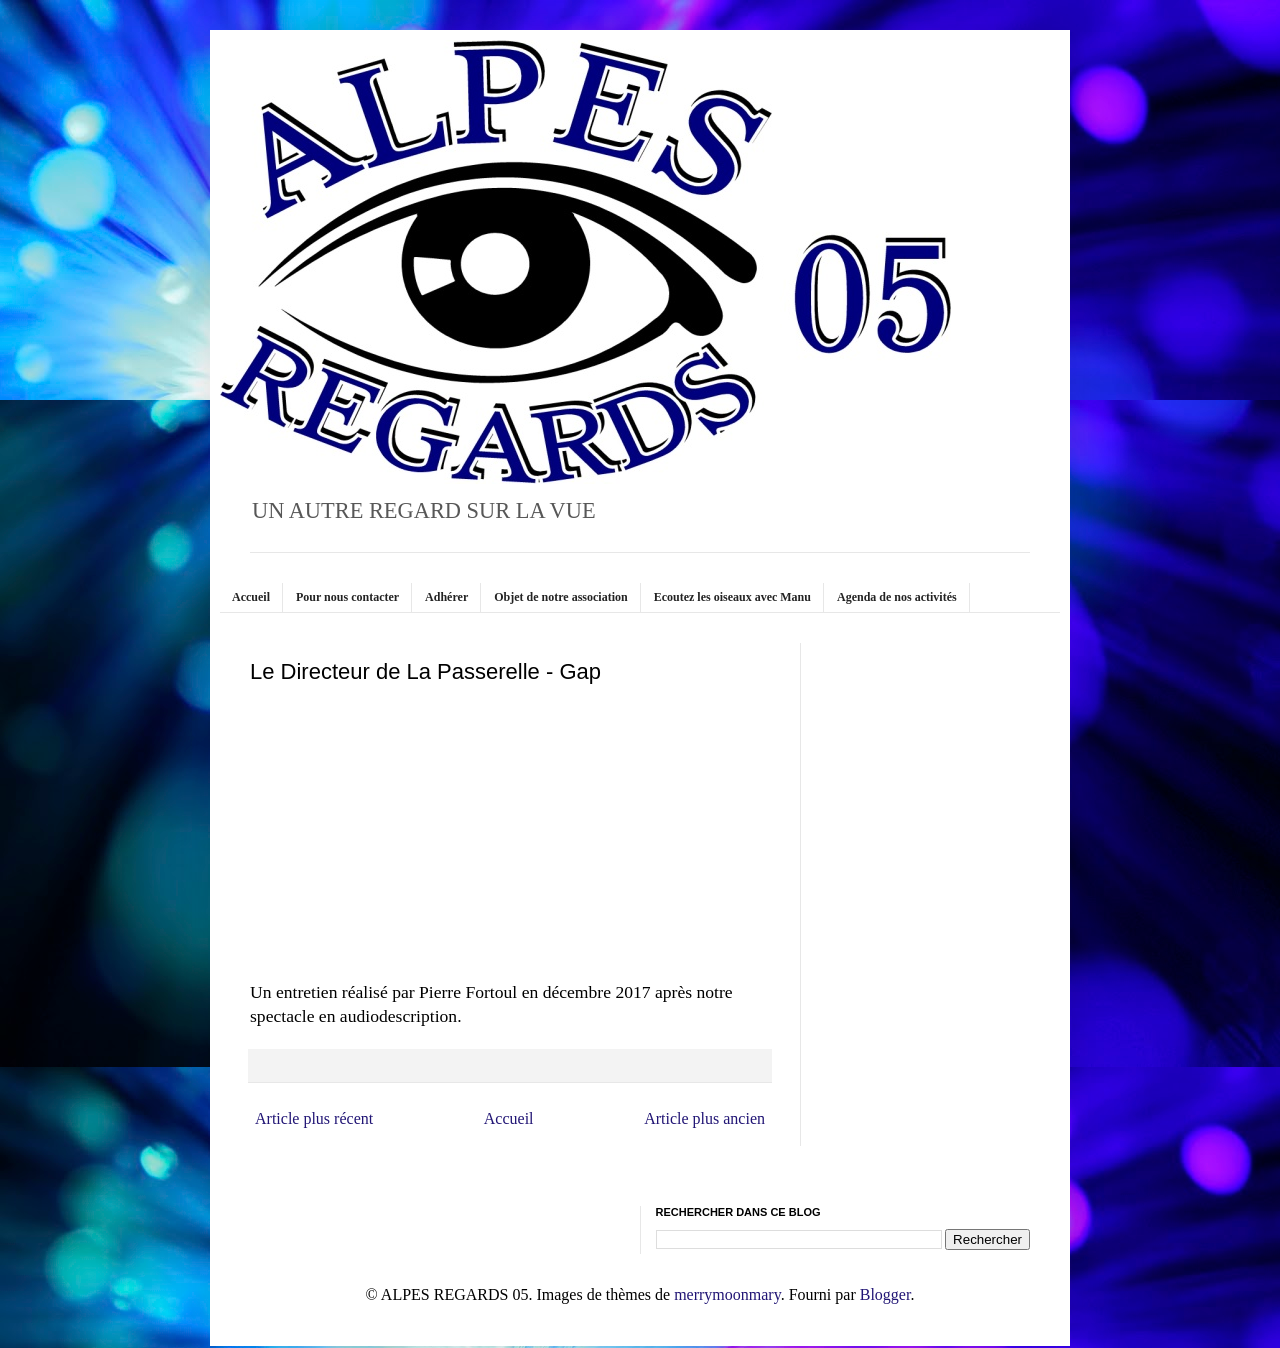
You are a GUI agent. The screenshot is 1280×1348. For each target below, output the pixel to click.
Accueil (251, 597)
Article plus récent (314, 1118)
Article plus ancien (704, 1118)
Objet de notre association (560, 597)
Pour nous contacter (347, 597)
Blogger (885, 1294)
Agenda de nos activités (897, 597)
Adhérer (446, 597)
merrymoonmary (727, 1294)
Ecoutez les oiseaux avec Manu (732, 597)
